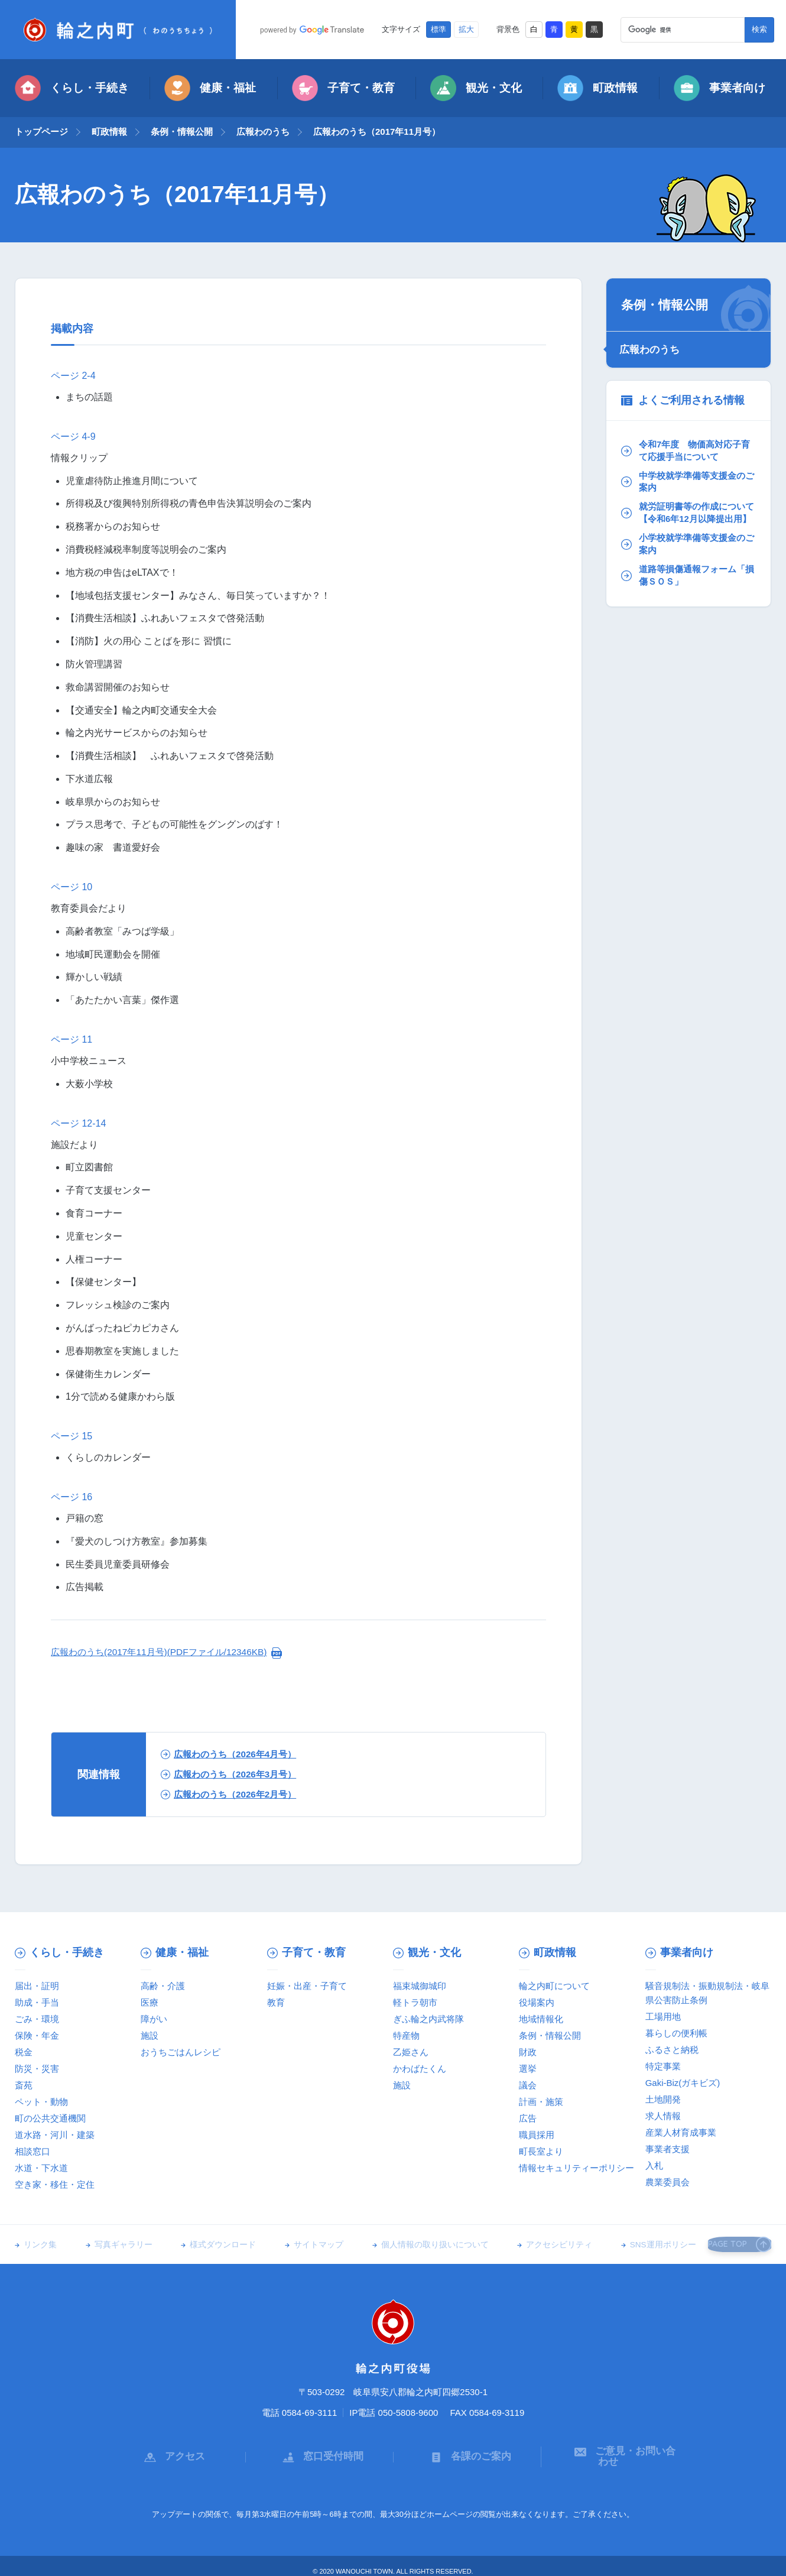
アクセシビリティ (534, 2244)
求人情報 (663, 2116)
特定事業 (663, 2066)
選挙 (528, 2069)
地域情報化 (541, 2019)
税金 (24, 2052)
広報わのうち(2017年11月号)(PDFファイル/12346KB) (164, 1652)
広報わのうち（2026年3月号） (233, 1774)
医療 (149, 2002)
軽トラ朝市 (415, 2002)
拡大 (466, 29)
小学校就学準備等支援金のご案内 (686, 557)
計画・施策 (541, 2102)
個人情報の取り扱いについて (414, 2244)
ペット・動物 (41, 2102)
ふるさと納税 (672, 2050)
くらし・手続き (72, 88)
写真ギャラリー (118, 2244)
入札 (654, 2165)
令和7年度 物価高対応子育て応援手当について (684, 447)
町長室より (541, 2151)
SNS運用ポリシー (632, 2244)
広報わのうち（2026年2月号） (233, 1794)
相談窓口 (32, 2151)
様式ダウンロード (213, 2244)
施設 (149, 2035)
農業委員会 (667, 2182)
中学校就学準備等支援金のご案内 (686, 479)
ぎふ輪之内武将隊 (428, 2019)
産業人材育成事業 (680, 2132)
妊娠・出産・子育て (307, 1986)
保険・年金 (37, 2035)
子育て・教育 (343, 88)
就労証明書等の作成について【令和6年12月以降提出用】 (686, 518)
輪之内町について (554, 1986)
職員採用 (536, 2135)
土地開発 (663, 2099)
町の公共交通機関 (50, 2118)
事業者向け (719, 88)
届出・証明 (37, 1986)
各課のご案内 (467, 2451)
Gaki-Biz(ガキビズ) (682, 2083)
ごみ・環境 (37, 2019)
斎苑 (24, 2085)
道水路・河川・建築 (55, 2135)
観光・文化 (476, 88)
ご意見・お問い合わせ (615, 2451)
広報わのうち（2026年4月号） (233, 1754)
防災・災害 (37, 2069)
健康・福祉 (210, 88)
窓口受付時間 (319, 2451)
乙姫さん (410, 2052)
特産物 (406, 2035)
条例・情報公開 (182, 131)
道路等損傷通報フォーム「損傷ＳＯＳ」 (682, 589)
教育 (276, 2002)
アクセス (171, 2451)
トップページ (41, 131)
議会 (528, 2085)
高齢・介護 (163, 1986)
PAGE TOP (735, 2244)
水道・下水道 (41, 2168)
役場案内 (536, 2002)
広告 (528, 2118)
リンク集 (40, 2244)
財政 (528, 2052)
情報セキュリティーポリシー (576, 2168)
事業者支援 (667, 2149)
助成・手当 (37, 2002)
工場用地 (663, 2017)
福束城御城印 (419, 1986)
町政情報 (597, 88)
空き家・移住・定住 (55, 2184)
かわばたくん (419, 2069)
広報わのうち (263, 131)
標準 (438, 29)
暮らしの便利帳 (676, 2033)
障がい (154, 2019)
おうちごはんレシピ (180, 2052)
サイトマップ (303, 2244)
